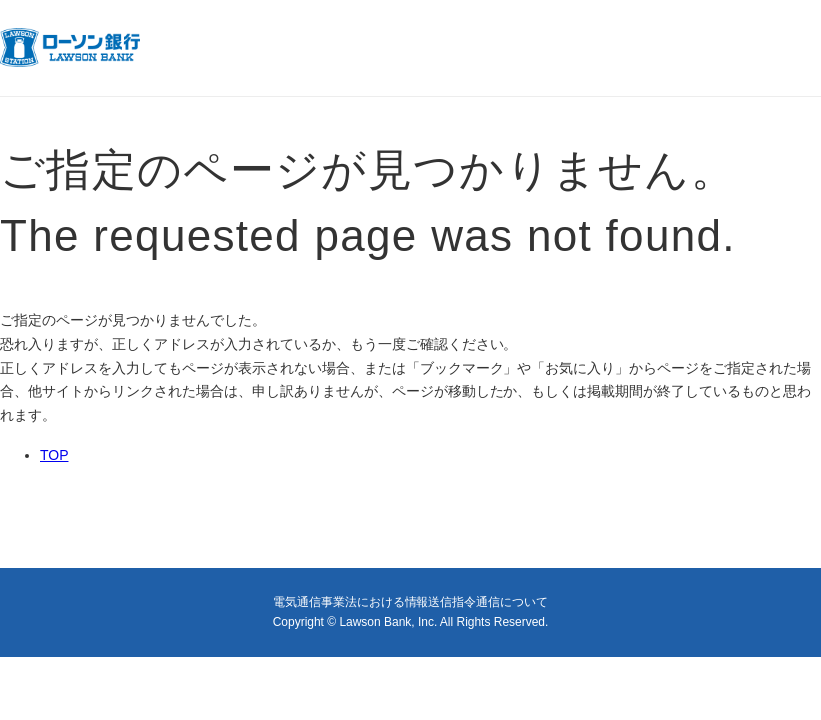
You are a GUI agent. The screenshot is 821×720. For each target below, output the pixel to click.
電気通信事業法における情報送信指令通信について (411, 602)
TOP (54, 455)
